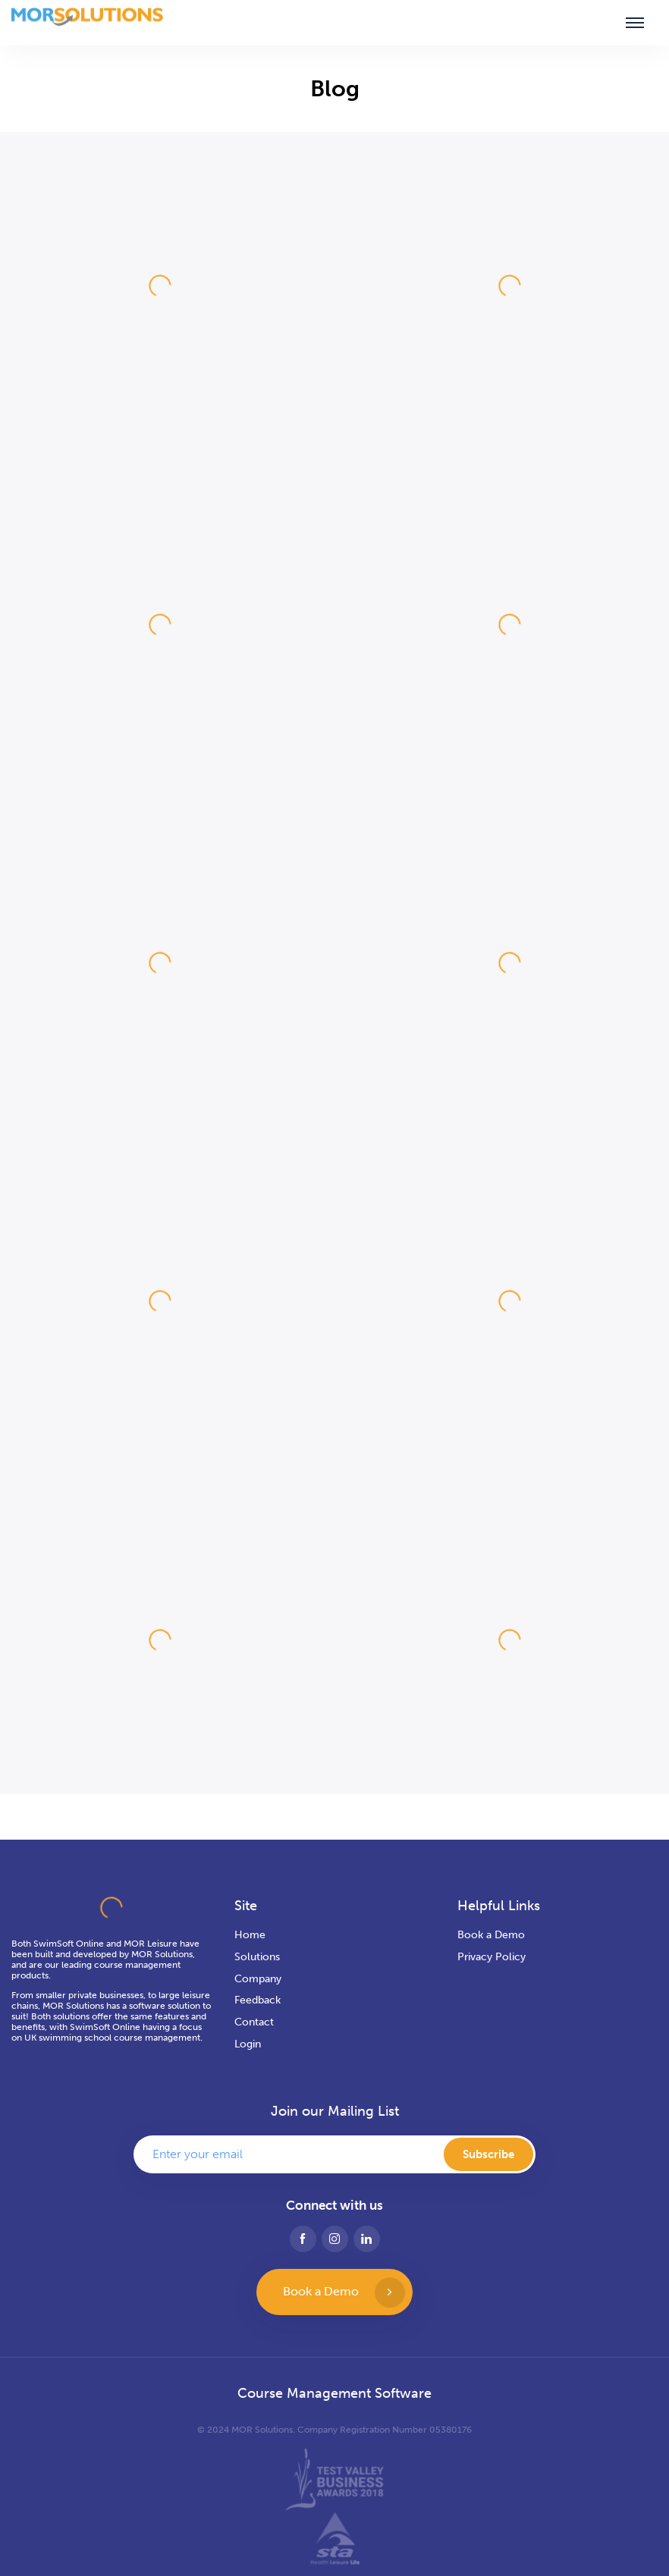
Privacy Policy (491, 1956)
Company (257, 1978)
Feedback (257, 2000)
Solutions (257, 1956)
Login (247, 2044)
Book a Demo (491, 1934)
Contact (254, 2022)
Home (249, 1934)
